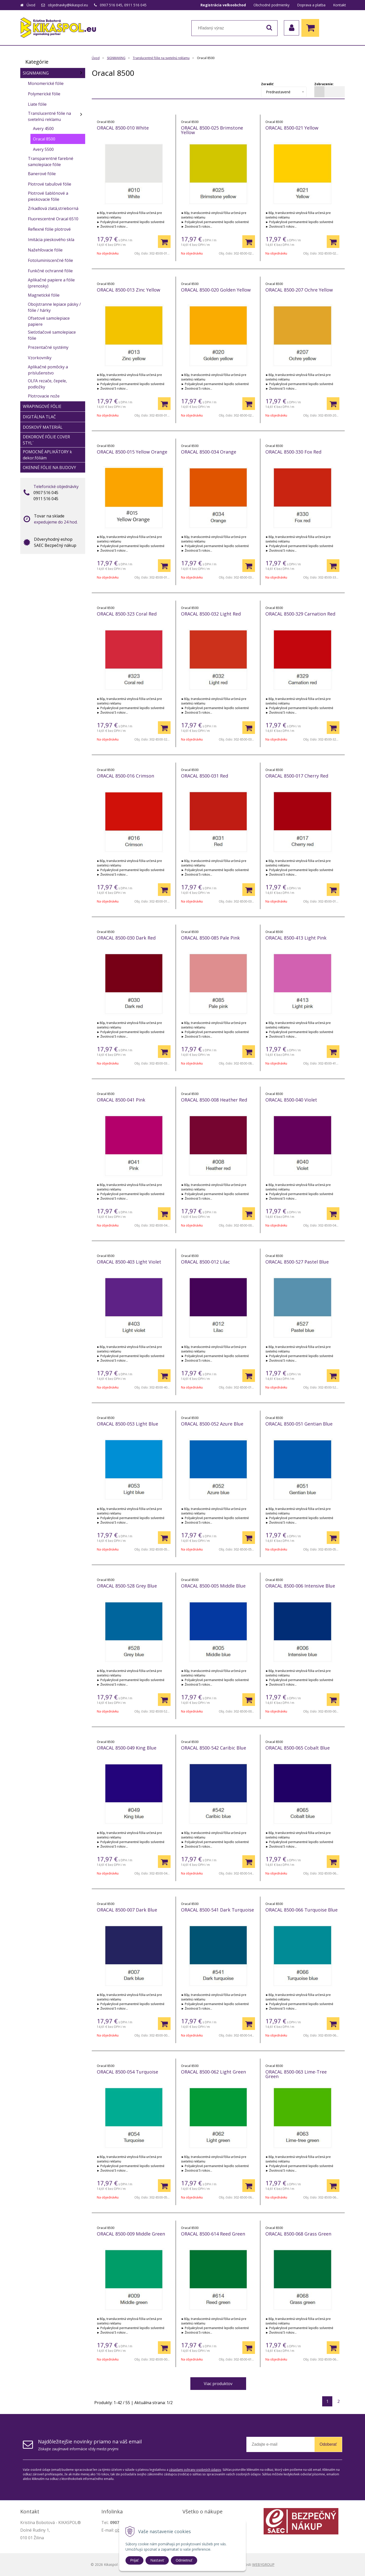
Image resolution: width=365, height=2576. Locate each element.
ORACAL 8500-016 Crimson (125, 776)
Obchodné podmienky (271, 5)
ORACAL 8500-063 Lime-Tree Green (296, 2074)
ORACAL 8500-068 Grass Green (298, 2234)
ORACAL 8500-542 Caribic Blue (213, 1748)
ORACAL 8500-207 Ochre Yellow (299, 290)
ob (117, 2530)
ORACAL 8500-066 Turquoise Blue (301, 1910)
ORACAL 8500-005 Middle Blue (213, 1586)
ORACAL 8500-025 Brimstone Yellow (212, 130)
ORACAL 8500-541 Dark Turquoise (217, 1910)
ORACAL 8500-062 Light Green (213, 2072)
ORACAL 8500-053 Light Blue (127, 1424)
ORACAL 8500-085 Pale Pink (210, 938)
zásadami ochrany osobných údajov (195, 2469)
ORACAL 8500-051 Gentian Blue (299, 1424)
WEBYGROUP (263, 2564)
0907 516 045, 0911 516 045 (123, 5)
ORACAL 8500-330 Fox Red (293, 452)
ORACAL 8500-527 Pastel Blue (297, 1262)
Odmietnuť (184, 2560)
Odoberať (328, 2444)
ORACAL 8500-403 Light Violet (129, 1262)
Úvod (31, 5)
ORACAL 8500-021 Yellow (291, 128)
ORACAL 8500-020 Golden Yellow (216, 290)
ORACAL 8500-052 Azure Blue (212, 1424)
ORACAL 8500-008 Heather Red (214, 1100)
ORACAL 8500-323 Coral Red (127, 614)
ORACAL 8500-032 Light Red (211, 614)
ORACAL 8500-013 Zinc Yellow (128, 290)
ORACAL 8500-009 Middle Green (131, 2234)
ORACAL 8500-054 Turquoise (127, 2072)
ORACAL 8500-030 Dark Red (126, 938)
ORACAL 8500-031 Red (204, 776)
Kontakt (339, 5)
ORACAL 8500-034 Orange (208, 452)
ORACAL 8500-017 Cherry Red (296, 776)
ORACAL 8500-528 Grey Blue (127, 1586)
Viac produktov (218, 2383)
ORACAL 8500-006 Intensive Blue (300, 1586)
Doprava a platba (311, 5)
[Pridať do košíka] (164, 241)
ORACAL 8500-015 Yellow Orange (132, 452)
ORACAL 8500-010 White (123, 128)
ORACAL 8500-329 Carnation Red (300, 614)
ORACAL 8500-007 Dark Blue (127, 1910)
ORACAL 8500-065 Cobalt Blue (297, 1748)
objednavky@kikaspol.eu (68, 5)
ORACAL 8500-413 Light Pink (295, 938)
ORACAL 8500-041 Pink (121, 1100)
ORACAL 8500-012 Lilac (205, 1262)
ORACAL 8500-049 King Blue (126, 1748)
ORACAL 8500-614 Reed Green (213, 2234)
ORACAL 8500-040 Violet (291, 1100)
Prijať (134, 2560)
